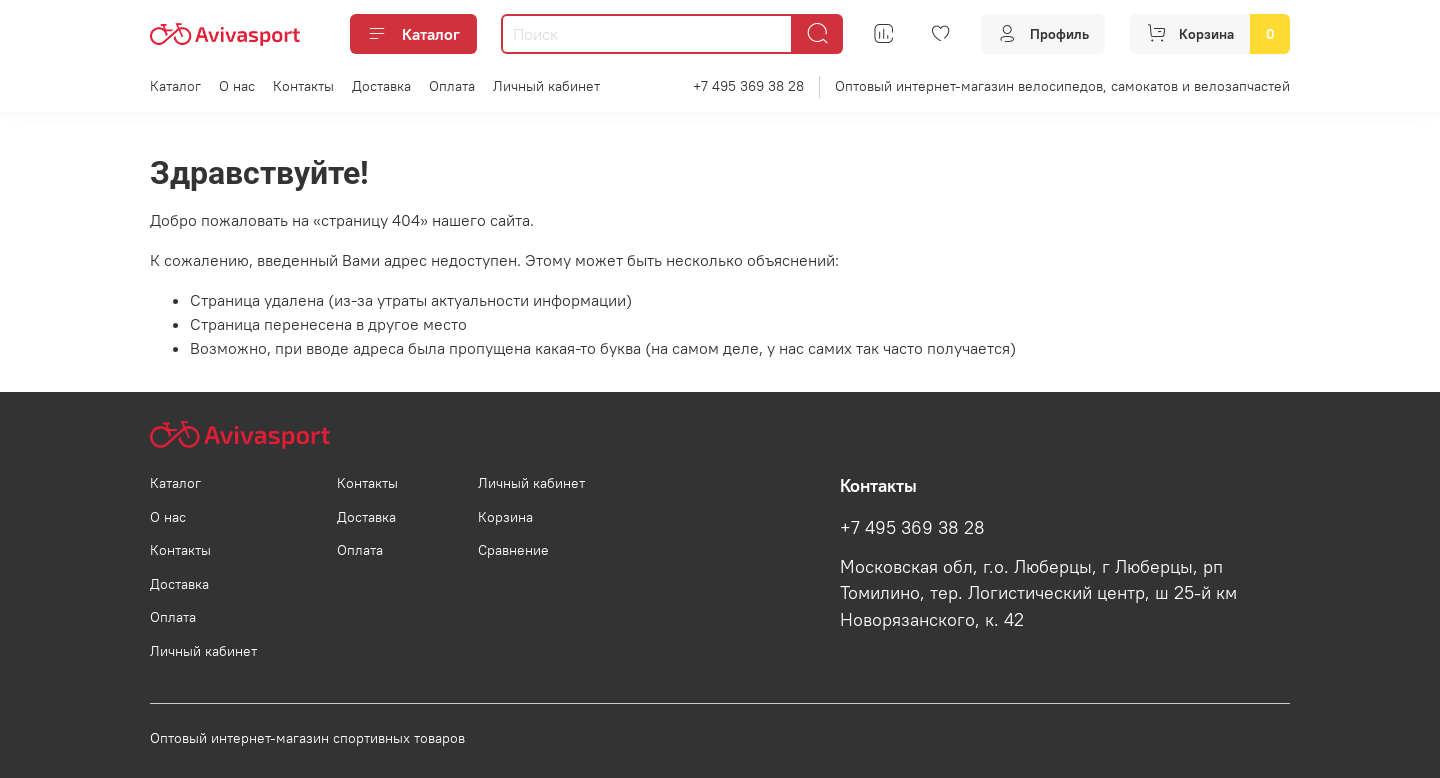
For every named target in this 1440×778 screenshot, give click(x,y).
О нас (237, 86)
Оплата (452, 86)
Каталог (413, 34)
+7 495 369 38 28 (748, 86)
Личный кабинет (546, 86)
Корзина (505, 517)
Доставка (381, 86)
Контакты (303, 86)
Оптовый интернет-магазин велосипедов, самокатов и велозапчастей (1062, 86)
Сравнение (513, 550)
